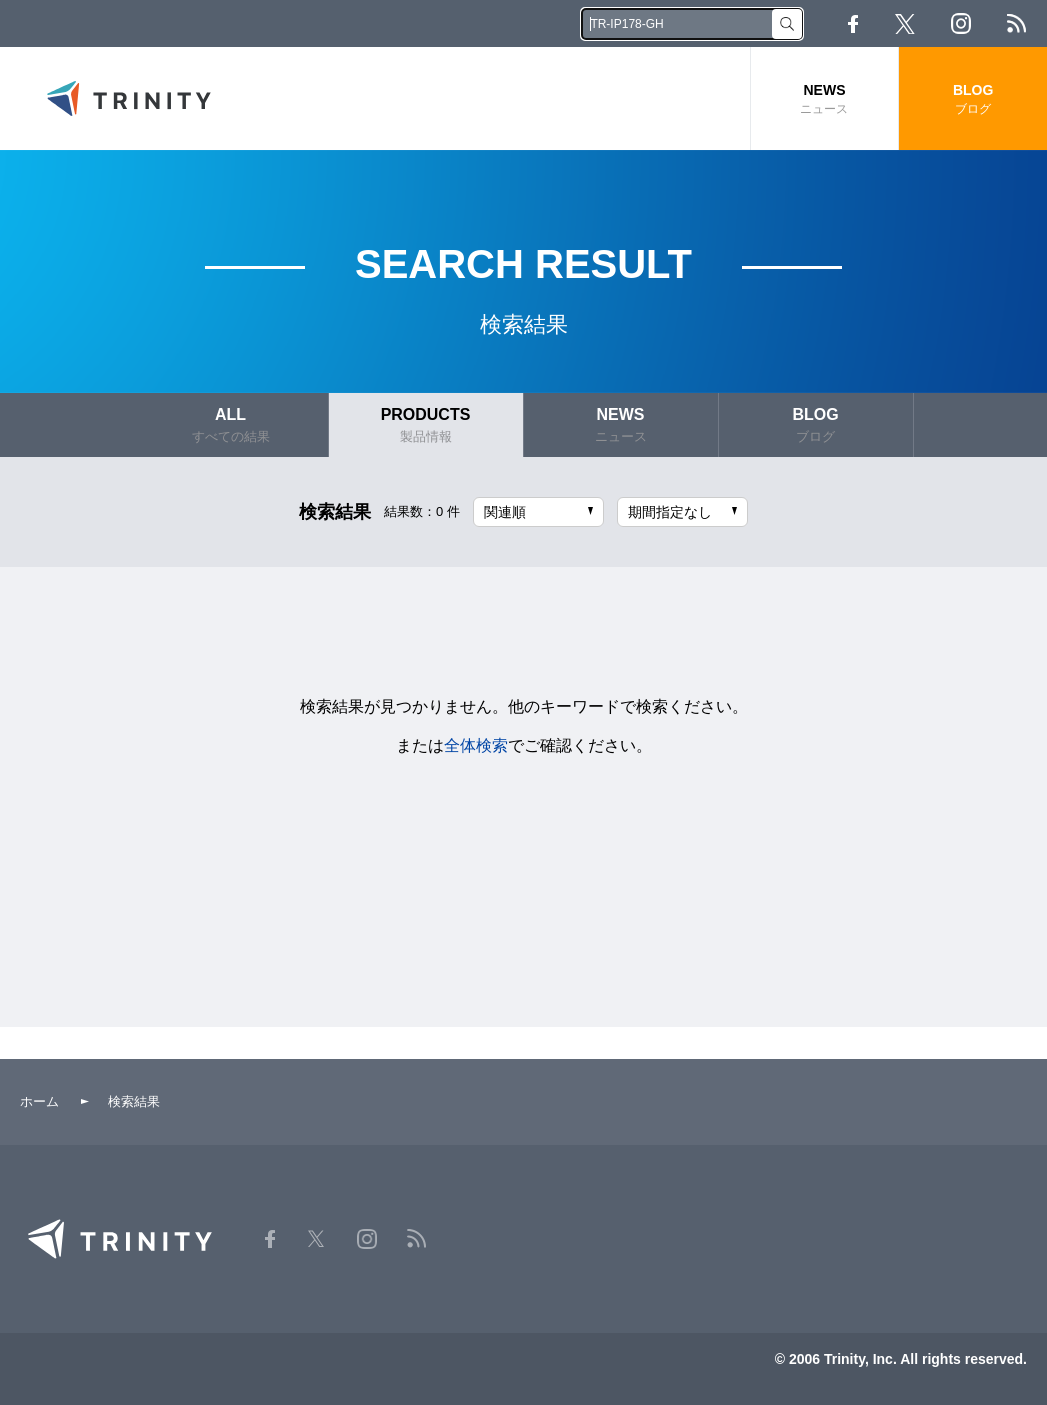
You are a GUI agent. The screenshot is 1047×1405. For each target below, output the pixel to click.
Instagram (961, 23)
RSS (1016, 23)
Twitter (905, 24)
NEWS (825, 99)
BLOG (973, 99)
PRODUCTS (426, 425)
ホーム (39, 1101)
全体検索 (476, 745)
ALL (231, 425)
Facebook (853, 24)
